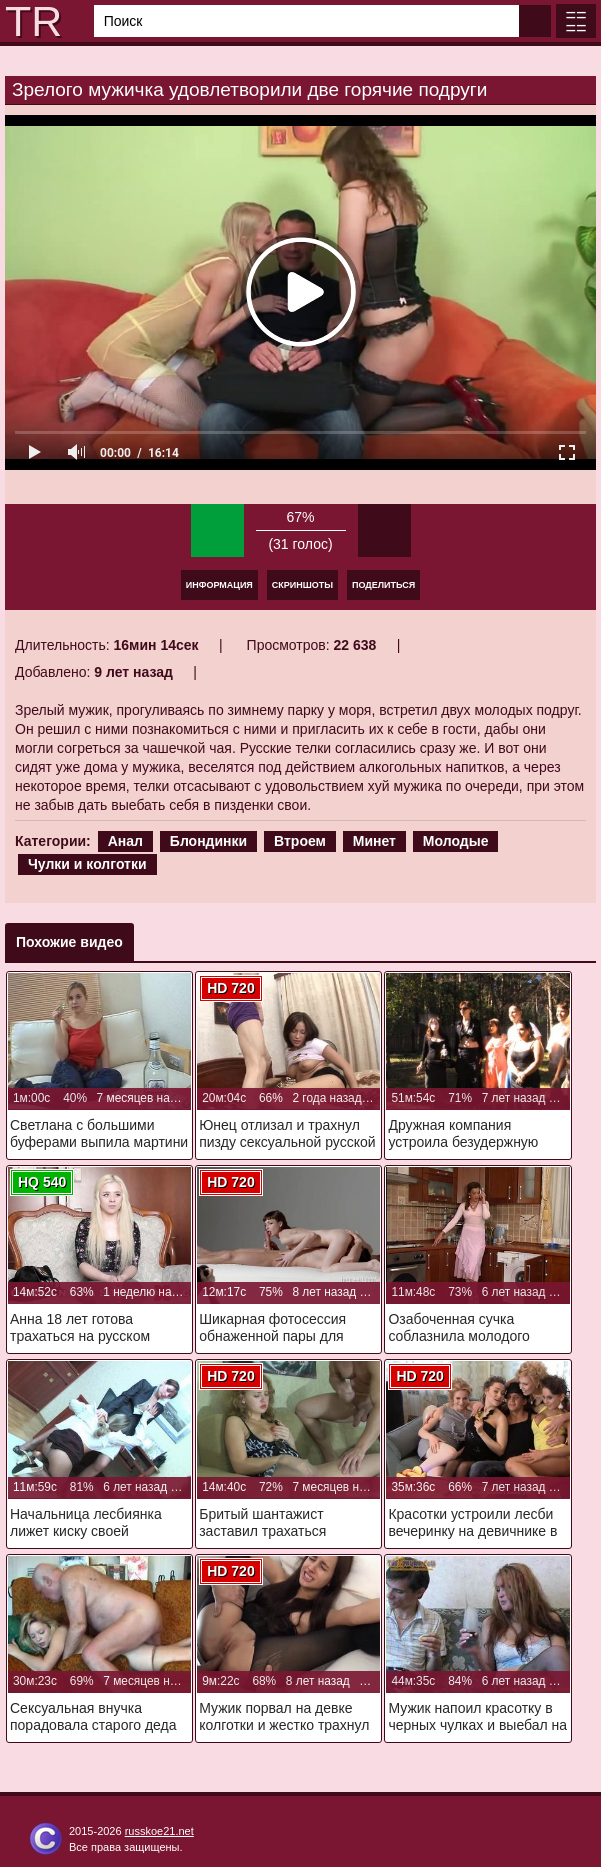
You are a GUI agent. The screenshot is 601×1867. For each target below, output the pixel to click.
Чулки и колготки (87, 864)
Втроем (300, 841)
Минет (374, 841)
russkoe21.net (159, 1831)
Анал (125, 841)
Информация (219, 585)
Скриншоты (302, 585)
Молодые (456, 841)
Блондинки (208, 841)
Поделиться (383, 585)
